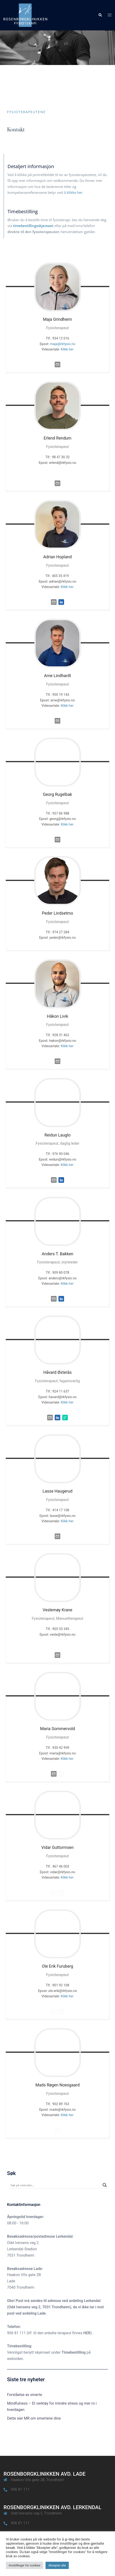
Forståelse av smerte (24, 2394)
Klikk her (67, 349)
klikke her (74, 192)
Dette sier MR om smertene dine (34, 2418)
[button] (100, 15)
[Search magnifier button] (104, 2185)
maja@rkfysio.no (62, 344)
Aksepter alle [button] (57, 2565)
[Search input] (55, 2185)
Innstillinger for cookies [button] (24, 2565)
